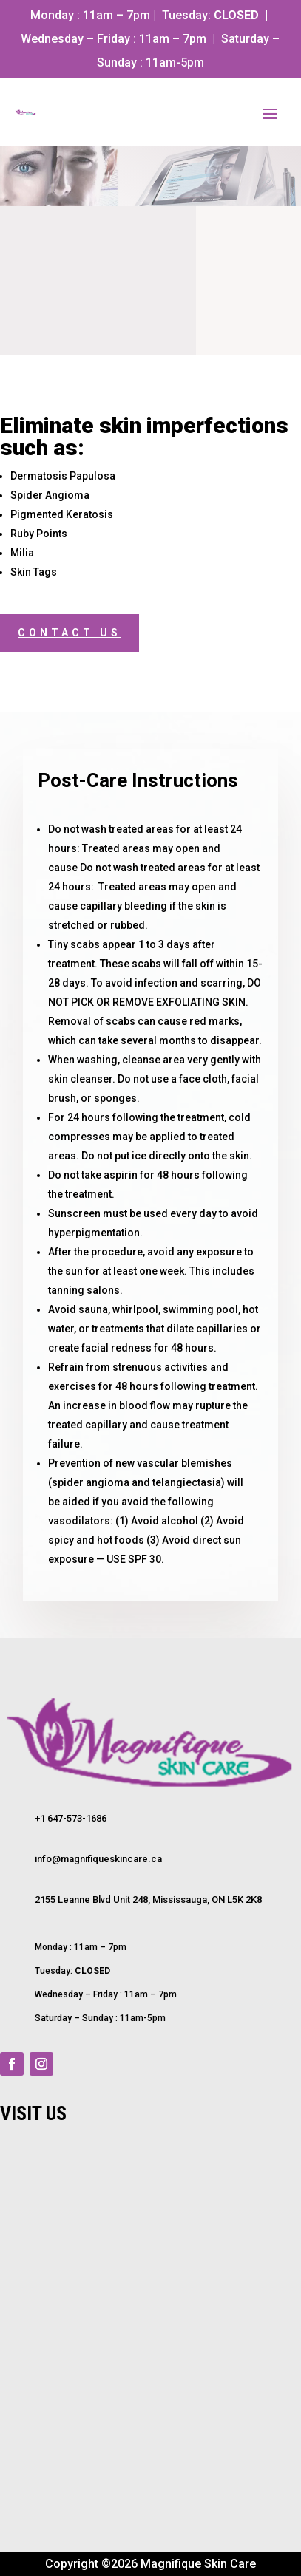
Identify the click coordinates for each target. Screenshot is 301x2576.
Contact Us (69, 632)
